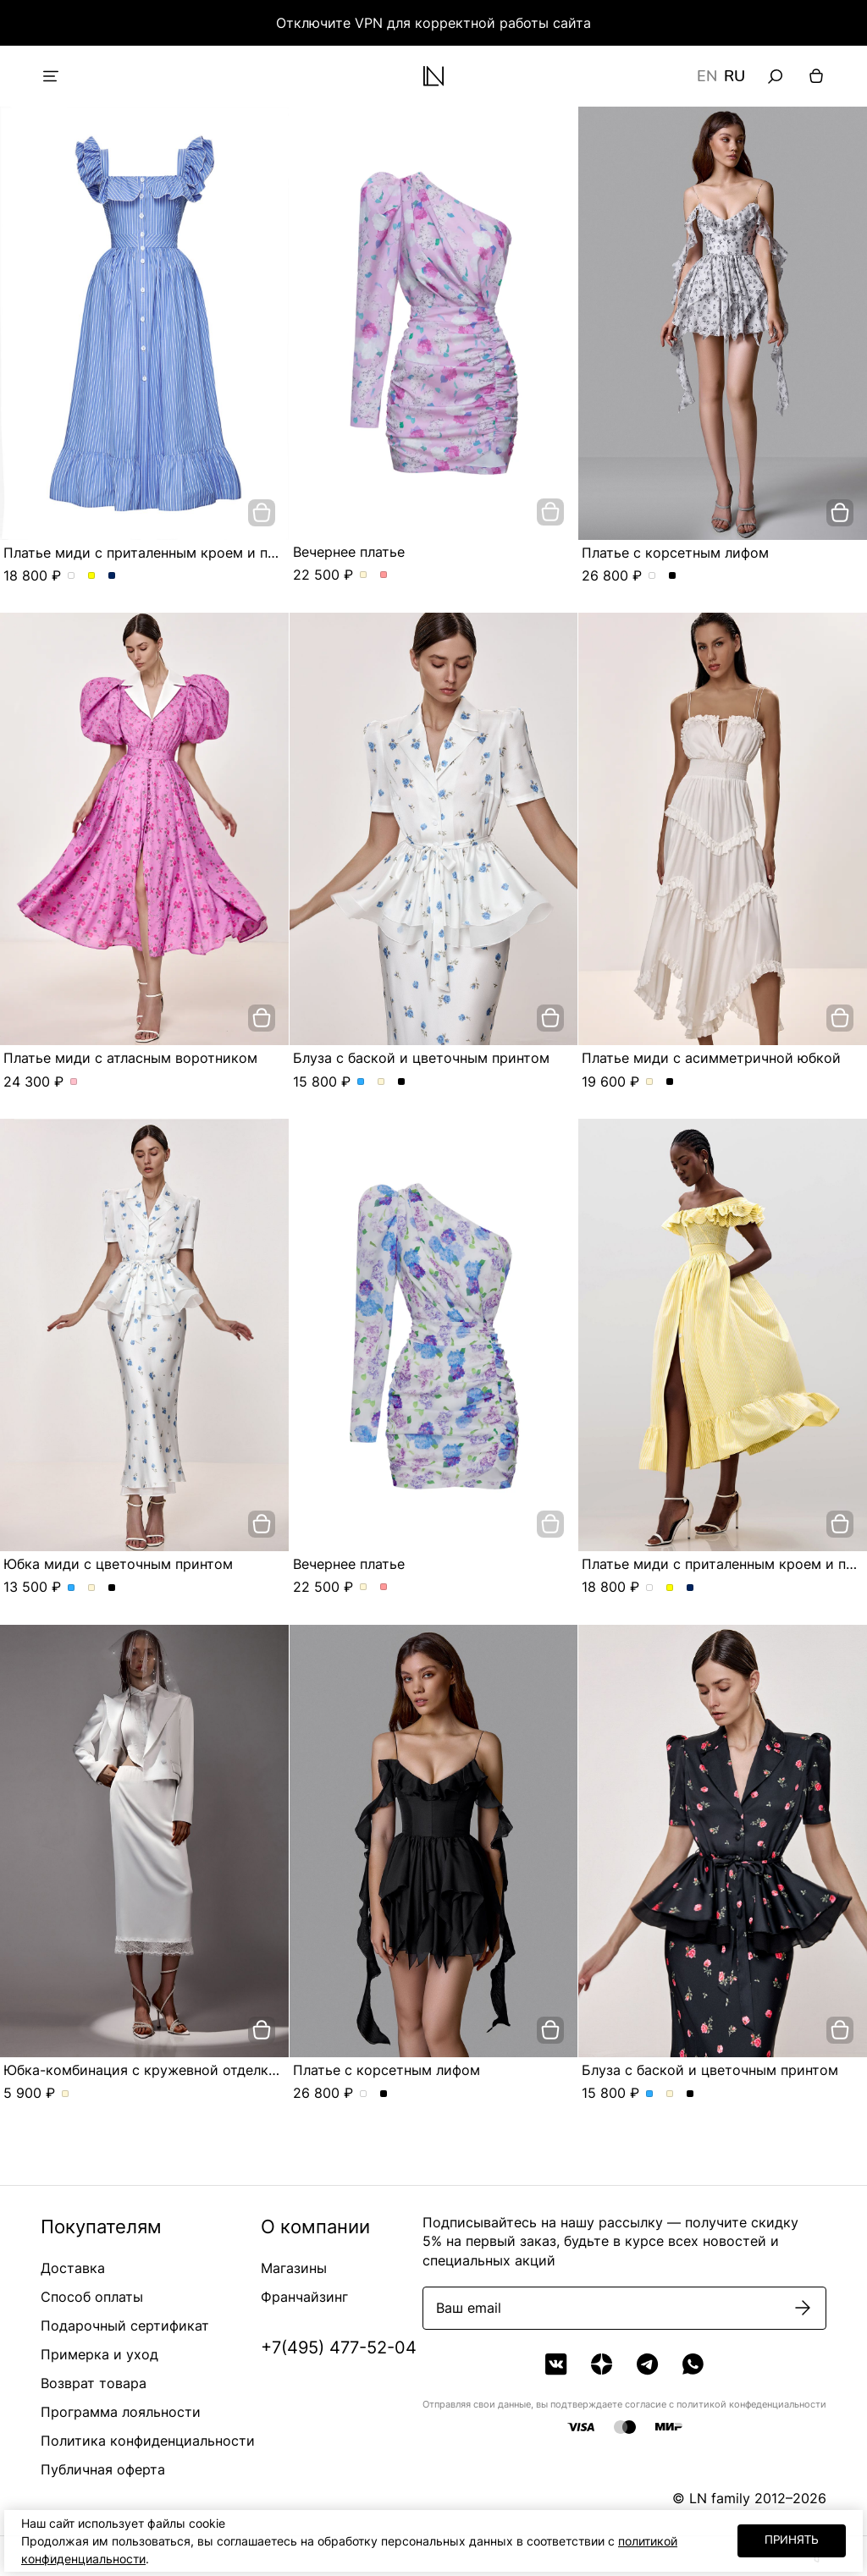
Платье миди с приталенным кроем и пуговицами (171, 552)
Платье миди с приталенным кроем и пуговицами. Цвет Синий (112, 576)
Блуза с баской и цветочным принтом (421, 1057)
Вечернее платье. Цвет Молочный (364, 575)
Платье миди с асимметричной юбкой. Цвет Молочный (650, 1082)
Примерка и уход (99, 2354)
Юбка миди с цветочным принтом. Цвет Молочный (92, 1588)
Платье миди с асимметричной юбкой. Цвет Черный (670, 1082)
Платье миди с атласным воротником (130, 1057)
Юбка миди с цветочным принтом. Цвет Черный (112, 1588)
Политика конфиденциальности (148, 2440)
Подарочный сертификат (125, 2325)
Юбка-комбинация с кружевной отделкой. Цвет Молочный (66, 2094)
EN (707, 76)
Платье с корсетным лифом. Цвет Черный (673, 576)
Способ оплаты (92, 2296)
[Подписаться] (802, 2308)
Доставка (73, 2268)
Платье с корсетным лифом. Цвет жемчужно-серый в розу (652, 576)
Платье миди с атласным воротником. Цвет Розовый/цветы (74, 1082)
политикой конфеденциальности (751, 2404)
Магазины (294, 2268)
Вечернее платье (349, 551)
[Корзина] (816, 76)
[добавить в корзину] (261, 512)
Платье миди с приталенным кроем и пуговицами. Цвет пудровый (72, 576)
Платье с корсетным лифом (675, 552)
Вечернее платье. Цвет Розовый (384, 575)
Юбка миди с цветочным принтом (118, 1563)
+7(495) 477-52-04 (339, 2347)
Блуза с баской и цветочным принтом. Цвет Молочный (381, 1082)
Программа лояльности (121, 2411)
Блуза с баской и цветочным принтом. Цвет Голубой (361, 1082)
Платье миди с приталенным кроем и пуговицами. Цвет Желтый (92, 576)
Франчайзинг (304, 2296)
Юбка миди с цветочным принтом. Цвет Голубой (72, 1588)
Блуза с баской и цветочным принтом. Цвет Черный (402, 1082)
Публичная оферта (103, 2469)
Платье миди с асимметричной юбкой (711, 1057)
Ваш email (468, 2307)
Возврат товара (93, 2383)
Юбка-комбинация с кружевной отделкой (144, 2069)
